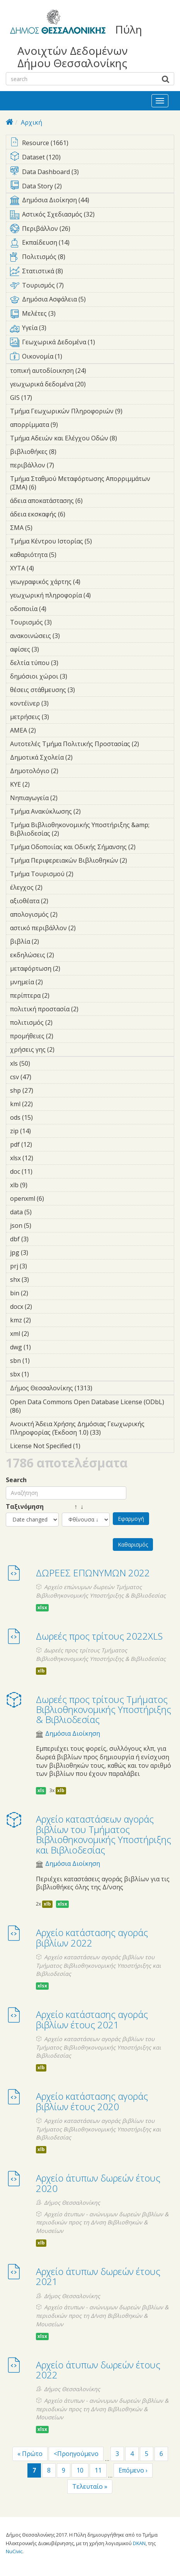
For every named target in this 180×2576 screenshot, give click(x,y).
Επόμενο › (133, 2470)
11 (98, 2470)
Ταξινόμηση (25, 1507)
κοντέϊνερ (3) (60, 703)
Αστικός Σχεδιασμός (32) (92, 216)
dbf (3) (40, 1239)
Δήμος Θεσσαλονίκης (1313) (92, 1389)
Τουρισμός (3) (63, 622)
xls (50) (40, 1063)
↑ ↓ (72, 1507)
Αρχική (31, 122)
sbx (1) (41, 1374)
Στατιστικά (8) (92, 272)
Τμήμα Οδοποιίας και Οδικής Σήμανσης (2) (92, 848)
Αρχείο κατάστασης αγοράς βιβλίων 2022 (92, 1937)
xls (40, 1790)
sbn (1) (41, 1360)
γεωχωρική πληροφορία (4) (92, 596)
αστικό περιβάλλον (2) (87, 928)
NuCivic (14, 2551)
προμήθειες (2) (65, 1036)
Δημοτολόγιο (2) (70, 771)
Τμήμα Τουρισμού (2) (85, 874)
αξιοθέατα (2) (60, 901)
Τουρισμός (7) (92, 287)
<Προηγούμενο (76, 2453)
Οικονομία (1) (92, 358)
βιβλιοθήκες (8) (68, 451)
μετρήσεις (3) (61, 717)
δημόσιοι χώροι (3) (79, 676)
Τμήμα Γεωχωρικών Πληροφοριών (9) (92, 412)
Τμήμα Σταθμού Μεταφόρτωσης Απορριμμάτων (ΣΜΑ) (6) (92, 484)
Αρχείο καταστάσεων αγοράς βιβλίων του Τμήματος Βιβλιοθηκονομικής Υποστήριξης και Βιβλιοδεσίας (103, 1834)
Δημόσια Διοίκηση (72, 1734)
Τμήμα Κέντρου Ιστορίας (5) (92, 542)
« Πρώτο (29, 2453)
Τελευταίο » (89, 2486)
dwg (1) (43, 1347)
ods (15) (43, 1117)
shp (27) (43, 1090)
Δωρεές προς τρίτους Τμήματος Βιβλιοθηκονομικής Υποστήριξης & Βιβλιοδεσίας (103, 1709)
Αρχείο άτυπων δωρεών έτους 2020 (98, 2182)
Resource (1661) (92, 143)
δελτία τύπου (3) (70, 662)
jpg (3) (40, 1252)
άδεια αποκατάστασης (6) (92, 501)
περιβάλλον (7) (66, 465)
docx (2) (44, 1306)
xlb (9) (39, 1185)
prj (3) (39, 1266)
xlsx (42, 1607)
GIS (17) (42, 397)
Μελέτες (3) (92, 315)
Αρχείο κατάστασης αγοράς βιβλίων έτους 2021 (92, 2019)
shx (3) (41, 1279)
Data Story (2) (92, 187)
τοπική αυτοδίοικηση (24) (92, 371)
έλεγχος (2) (54, 887)
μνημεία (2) (55, 982)
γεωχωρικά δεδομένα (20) (92, 385)
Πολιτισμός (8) (92, 258)
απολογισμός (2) (69, 914)
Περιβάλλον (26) (92, 230)
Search (16, 1480)
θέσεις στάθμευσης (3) (87, 689)
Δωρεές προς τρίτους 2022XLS (99, 1636)
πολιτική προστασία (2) (90, 1009)
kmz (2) (43, 1320)
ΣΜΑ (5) (44, 527)
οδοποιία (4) (58, 608)
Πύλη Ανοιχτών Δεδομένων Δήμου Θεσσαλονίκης (79, 46)
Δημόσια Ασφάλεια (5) (92, 300)
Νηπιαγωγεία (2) (69, 798)
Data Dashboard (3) (92, 172)
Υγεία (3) (92, 329)
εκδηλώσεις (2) (66, 955)
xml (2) (41, 1333)
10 (79, 2470)
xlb (41, 1670)
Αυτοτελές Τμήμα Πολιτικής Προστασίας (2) (92, 745)
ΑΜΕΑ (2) (48, 730)
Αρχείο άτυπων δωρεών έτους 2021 (98, 2276)
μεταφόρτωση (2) (72, 968)
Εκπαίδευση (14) (92, 244)
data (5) (43, 1212)
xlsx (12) (43, 1158)
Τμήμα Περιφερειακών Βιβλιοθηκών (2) (92, 861)
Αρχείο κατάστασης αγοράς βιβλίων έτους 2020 (92, 2101)
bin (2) (40, 1293)
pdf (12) (42, 1144)
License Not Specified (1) (92, 1447)
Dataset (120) (92, 158)
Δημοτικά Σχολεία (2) (84, 757)
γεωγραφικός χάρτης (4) (92, 582)
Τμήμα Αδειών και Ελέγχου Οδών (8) (92, 439)
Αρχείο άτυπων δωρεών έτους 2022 (98, 2369)
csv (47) (41, 1077)
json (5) (43, 1225)
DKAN (139, 2543)
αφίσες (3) (51, 649)
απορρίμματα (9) (70, 424)
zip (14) (41, 1131)
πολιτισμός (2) (64, 1022)
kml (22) (43, 1104)
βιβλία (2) (51, 941)
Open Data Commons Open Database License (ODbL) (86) (92, 1407)
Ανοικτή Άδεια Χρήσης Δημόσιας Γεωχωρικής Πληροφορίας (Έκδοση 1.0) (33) (92, 1429)
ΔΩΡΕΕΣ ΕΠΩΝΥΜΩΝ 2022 (93, 1572)
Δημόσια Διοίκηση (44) (92, 201)
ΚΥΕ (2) (41, 784)
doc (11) (42, 1171)
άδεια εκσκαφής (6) (77, 514)
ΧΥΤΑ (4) (46, 568)
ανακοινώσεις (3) (72, 635)
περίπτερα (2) (61, 995)
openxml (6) (56, 1198)
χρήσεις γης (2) (66, 1049)
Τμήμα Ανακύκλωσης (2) (92, 812)
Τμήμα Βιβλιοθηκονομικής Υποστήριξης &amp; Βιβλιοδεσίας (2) (92, 830)
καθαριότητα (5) (68, 554)
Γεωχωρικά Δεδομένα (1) (92, 343)
